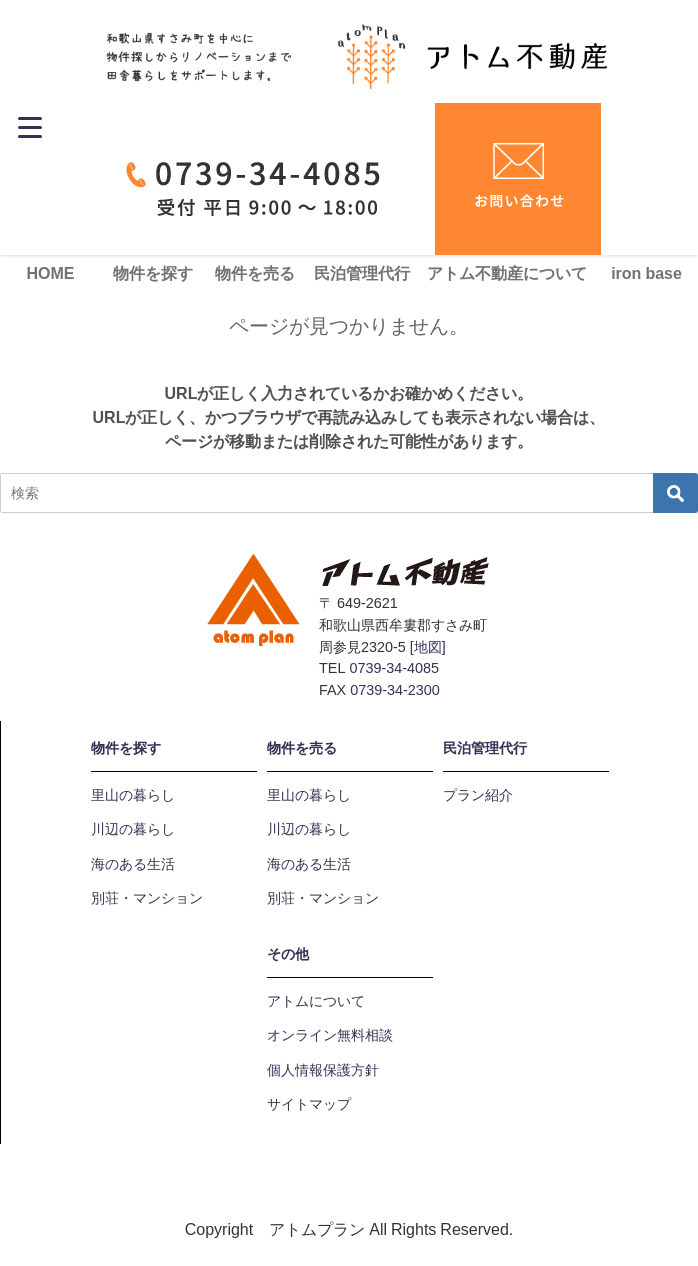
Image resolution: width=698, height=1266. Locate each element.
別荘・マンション (147, 898)
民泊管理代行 (362, 273)
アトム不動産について (507, 273)
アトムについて (316, 1001)
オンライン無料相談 (330, 1035)
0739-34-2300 (395, 690)
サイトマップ (309, 1104)
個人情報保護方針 (323, 1070)
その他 (288, 954)
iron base (646, 273)
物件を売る (255, 273)
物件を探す (153, 273)
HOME (51, 273)
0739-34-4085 (394, 668)
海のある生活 (133, 864)
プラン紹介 (478, 795)
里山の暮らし (133, 795)
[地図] (428, 647)
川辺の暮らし (133, 829)
